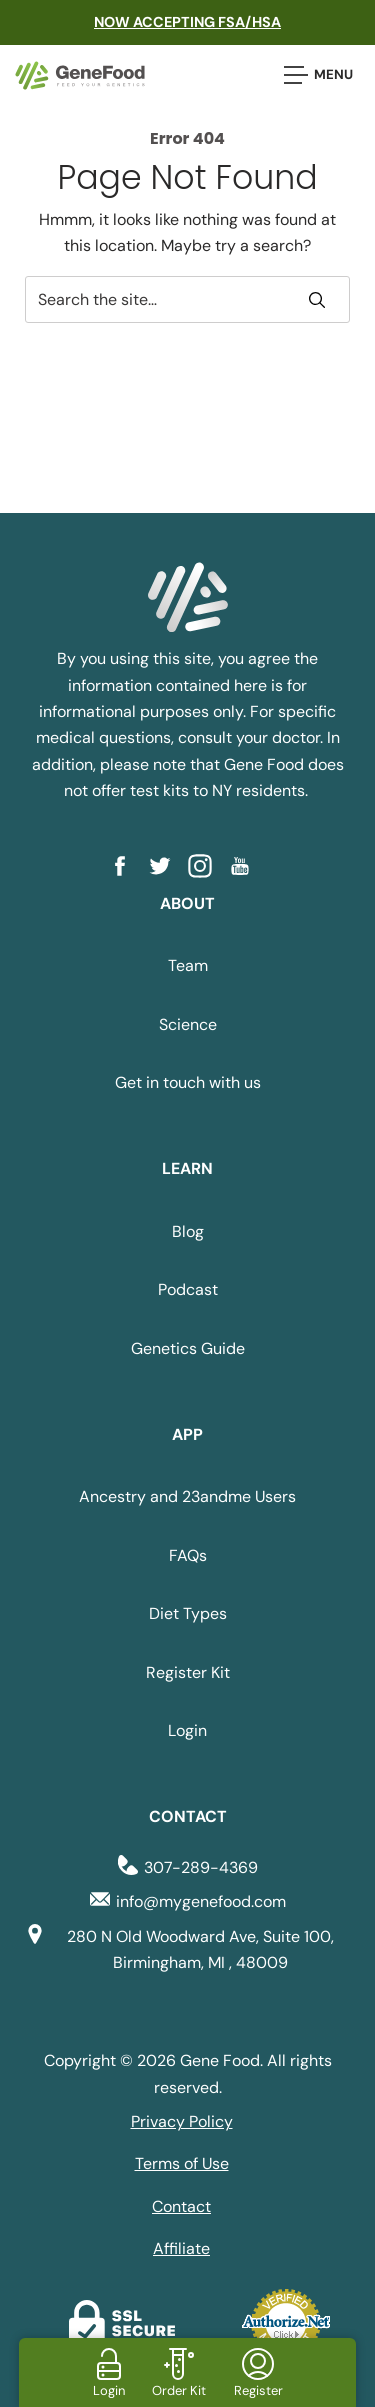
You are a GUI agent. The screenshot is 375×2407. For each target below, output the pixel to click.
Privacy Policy (182, 2121)
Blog (188, 1231)
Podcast (188, 1289)
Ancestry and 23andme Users (187, 1496)
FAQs (188, 1555)
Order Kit (179, 2390)
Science (188, 1024)
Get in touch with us (188, 1082)
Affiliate (181, 2248)
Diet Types (188, 1613)
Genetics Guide (188, 1348)
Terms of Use (182, 2163)
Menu (319, 75)
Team (188, 965)
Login (187, 1730)
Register (258, 2390)
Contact (181, 2206)
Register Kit (188, 1672)
